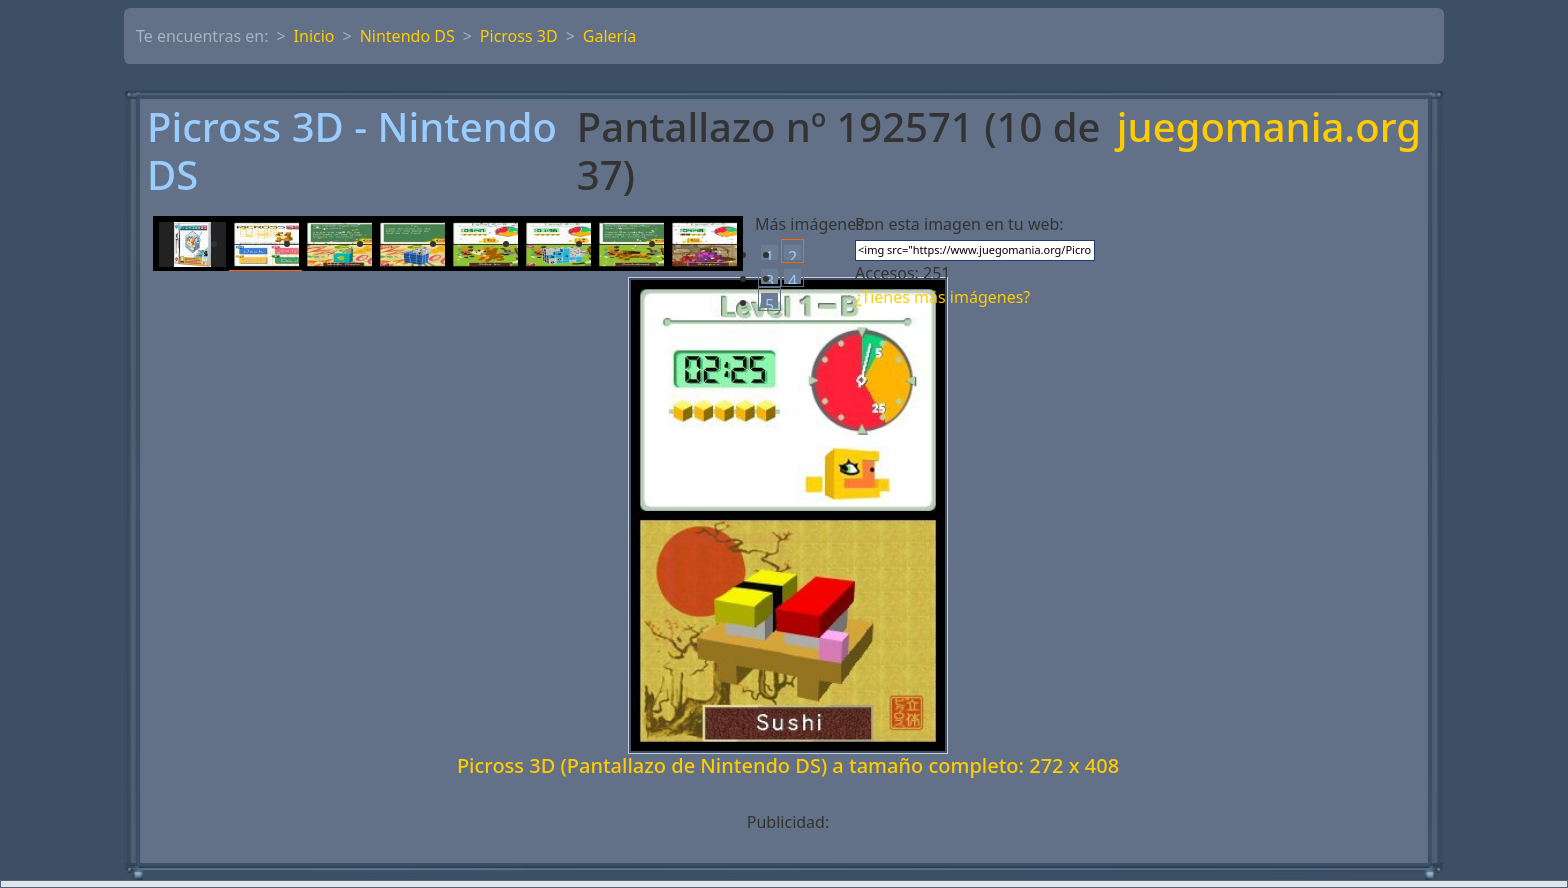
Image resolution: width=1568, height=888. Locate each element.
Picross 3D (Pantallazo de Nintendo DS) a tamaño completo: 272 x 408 (788, 765)
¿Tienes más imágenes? (942, 297)
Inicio (314, 36)
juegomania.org (1269, 128)
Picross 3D (519, 36)
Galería (610, 36)
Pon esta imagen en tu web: (959, 224)
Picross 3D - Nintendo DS (352, 151)
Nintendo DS (407, 36)
